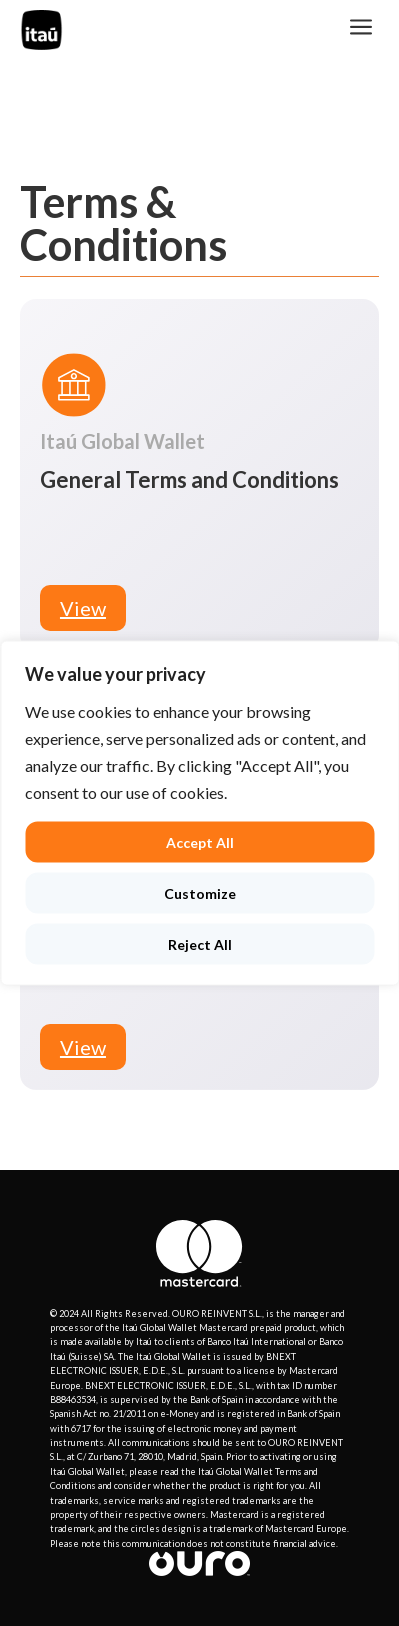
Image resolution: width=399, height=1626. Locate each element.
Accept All (200, 842)
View (83, 608)
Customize (200, 893)
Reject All (200, 944)
